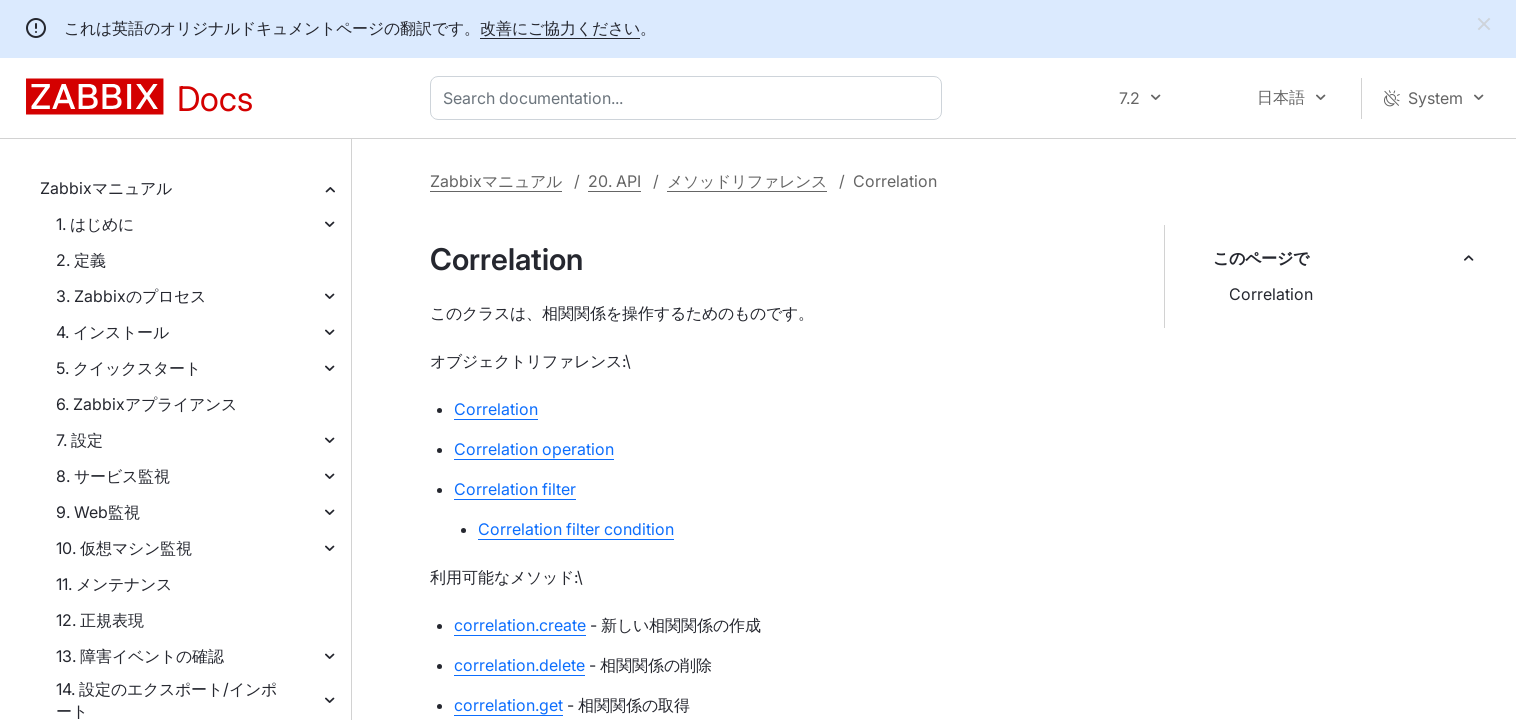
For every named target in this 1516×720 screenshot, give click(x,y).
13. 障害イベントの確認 (140, 656)
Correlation (1271, 294)
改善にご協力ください (560, 28)
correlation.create (520, 625)
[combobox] (690, 98)
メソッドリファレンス (747, 181)
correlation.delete (519, 665)
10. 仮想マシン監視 (124, 548)
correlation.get (508, 705)
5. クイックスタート (128, 368)
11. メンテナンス (114, 584)
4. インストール (112, 332)
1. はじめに (95, 224)
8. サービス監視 (113, 476)
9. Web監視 (98, 512)
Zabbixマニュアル (106, 188)
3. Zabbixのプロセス (131, 296)
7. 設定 (79, 440)
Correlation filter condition (576, 529)
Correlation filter (515, 489)
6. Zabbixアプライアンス (146, 404)
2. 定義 (81, 260)
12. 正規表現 (100, 620)
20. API (614, 181)
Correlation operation (534, 449)
